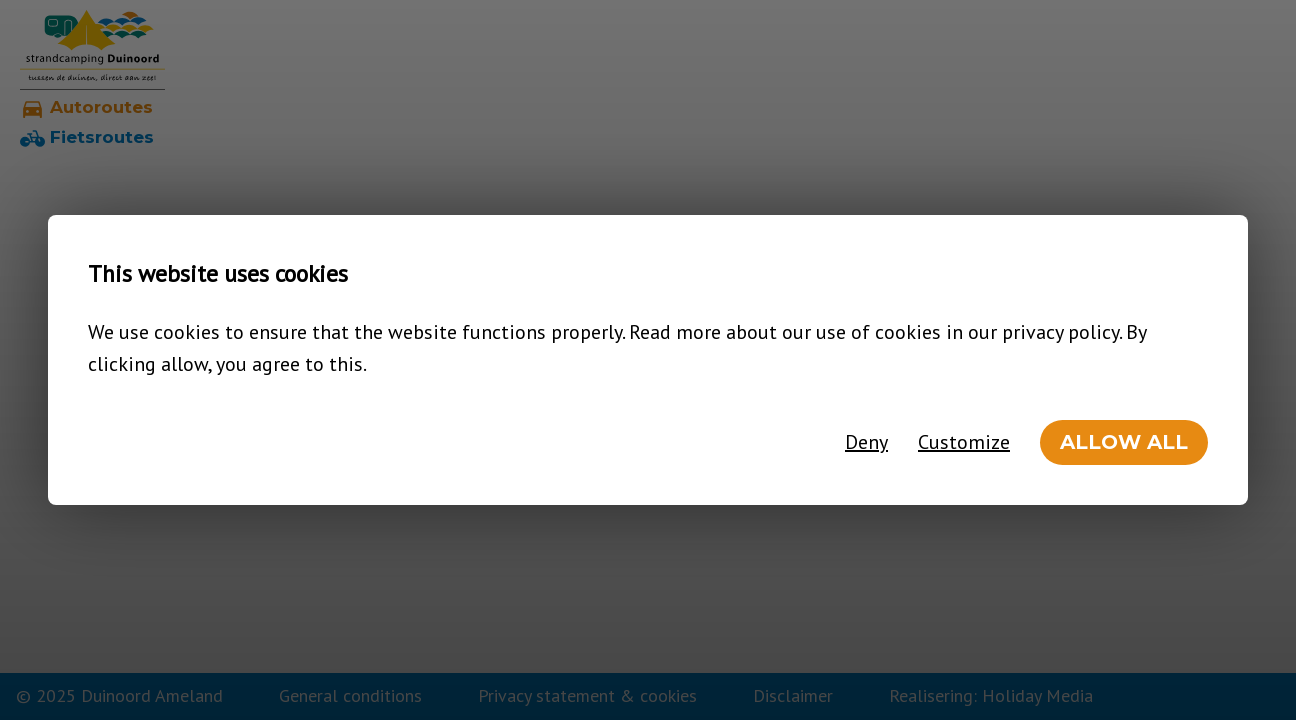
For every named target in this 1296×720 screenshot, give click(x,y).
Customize (964, 442)
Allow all (1124, 442)
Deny (866, 442)
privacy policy (1060, 332)
